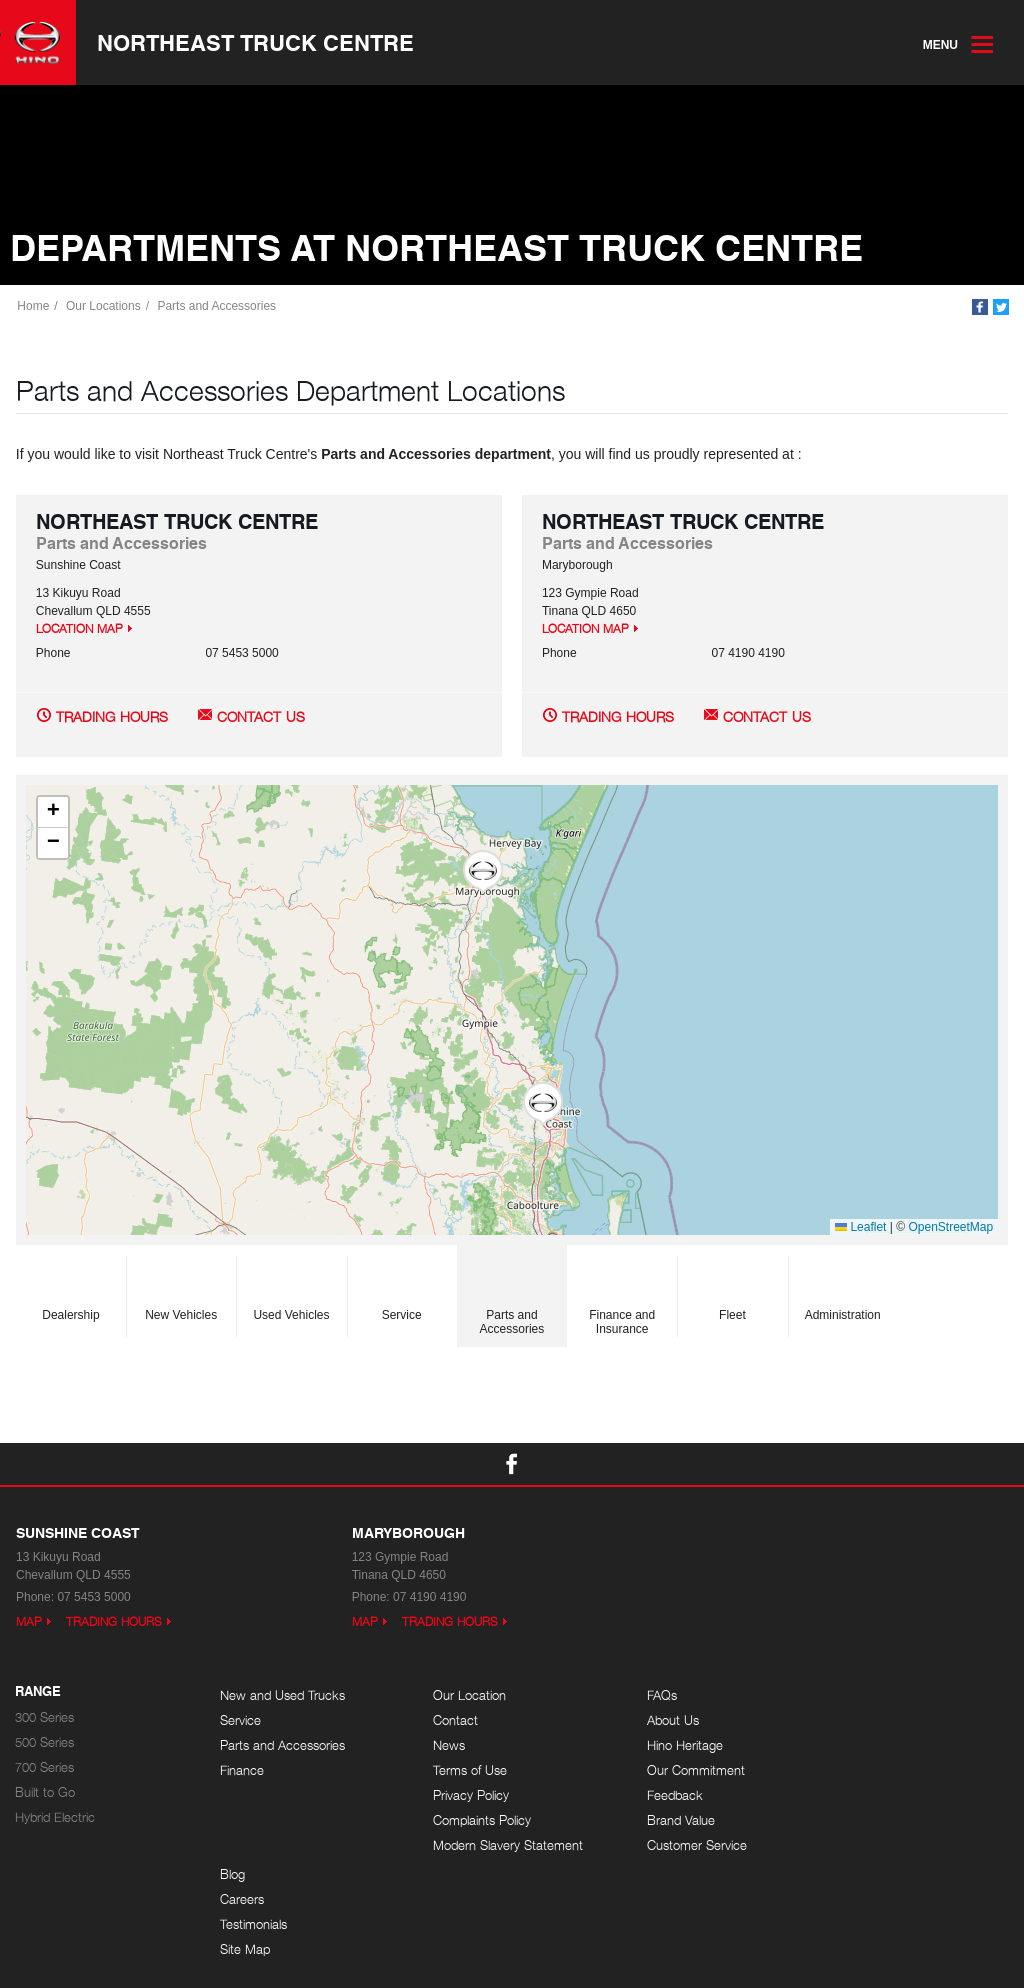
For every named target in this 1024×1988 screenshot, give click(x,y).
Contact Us (261, 718)
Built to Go (45, 1793)
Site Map (859, 1771)
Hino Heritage (667, 1746)
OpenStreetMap (950, 1228)
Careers (856, 1721)
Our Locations (104, 307)
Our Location (461, 1696)
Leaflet (860, 1228)
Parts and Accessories (217, 307)
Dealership (70, 1292)
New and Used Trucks (282, 1696)
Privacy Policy (463, 1796)
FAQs (644, 1696)
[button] (542, 1106)
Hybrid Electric (55, 1818)
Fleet (732, 1292)
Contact (447, 1721)
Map (29, 1622)
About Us (655, 1721)
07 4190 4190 (747, 655)
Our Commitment (678, 1771)
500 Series (44, 1743)
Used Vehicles (292, 1292)
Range (38, 1693)
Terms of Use (462, 1771)
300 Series (44, 1718)
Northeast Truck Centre (256, 43)
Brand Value (663, 1821)
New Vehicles (181, 1292)
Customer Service (679, 1846)
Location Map (79, 630)
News (441, 1746)
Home (34, 307)
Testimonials (867, 1746)
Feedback (657, 1796)
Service (402, 1292)
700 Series (44, 1768)
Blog (846, 1696)
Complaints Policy (474, 1821)
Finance (242, 1771)
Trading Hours (112, 718)
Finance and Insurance (622, 1299)
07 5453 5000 (241, 655)
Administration (843, 1292)
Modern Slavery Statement (500, 1846)
